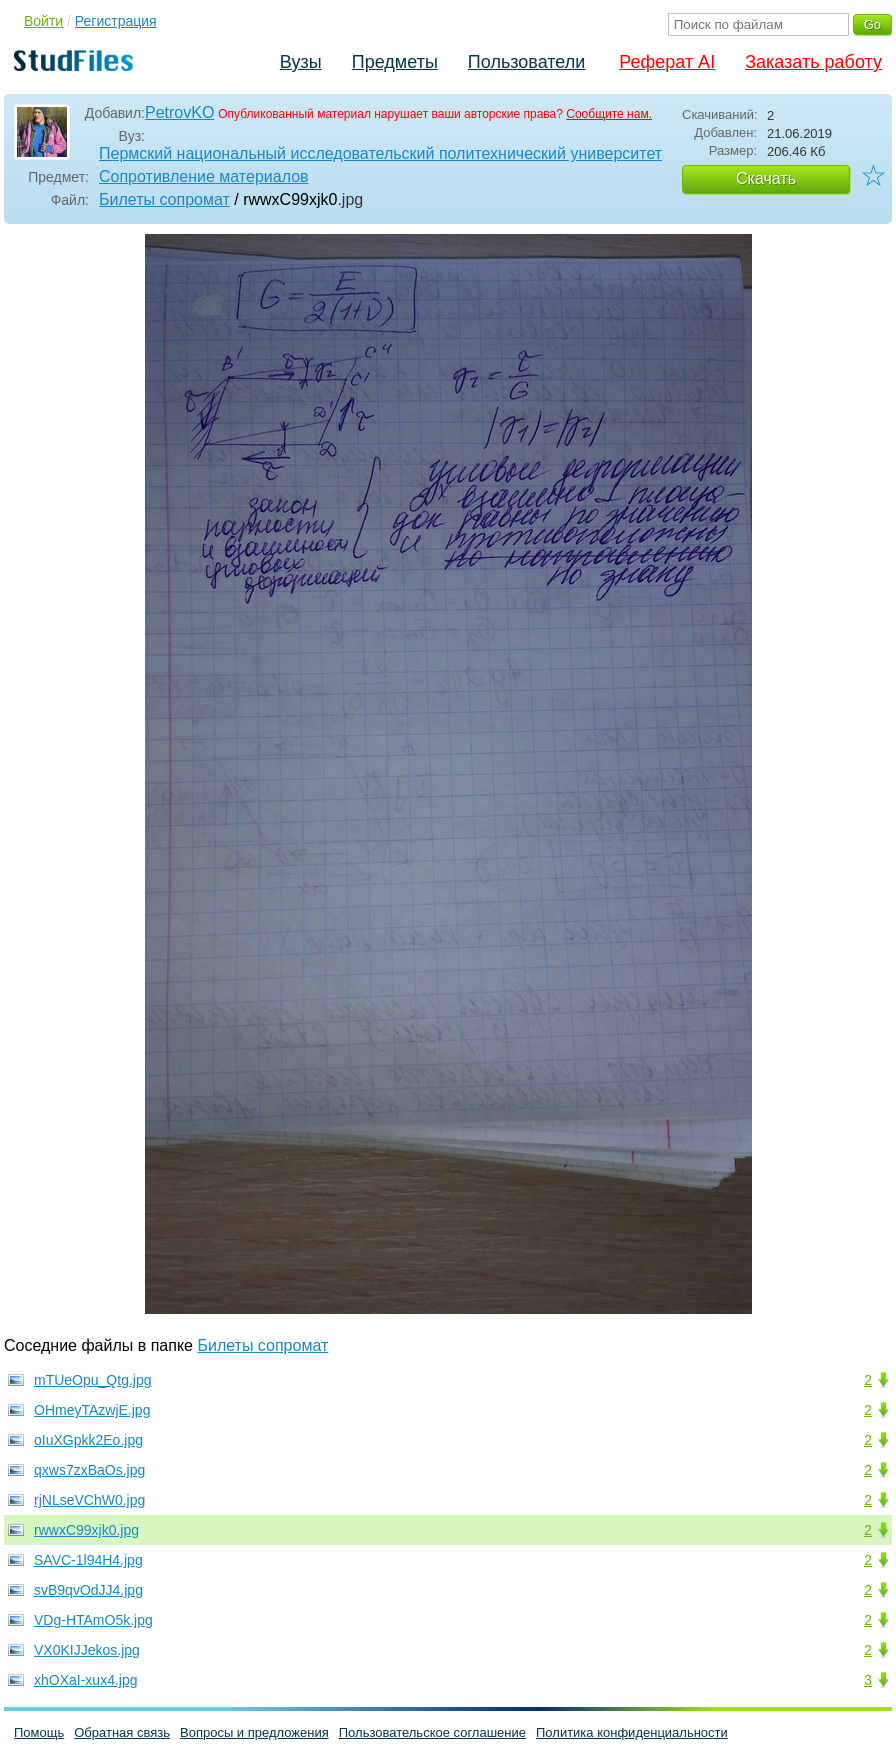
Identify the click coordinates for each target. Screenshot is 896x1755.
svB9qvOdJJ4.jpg (88, 1590)
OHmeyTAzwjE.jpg (92, 1410)
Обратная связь (122, 1732)
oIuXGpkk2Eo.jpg (88, 1440)
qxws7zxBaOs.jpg (89, 1470)
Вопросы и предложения (254, 1732)
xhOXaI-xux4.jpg (86, 1680)
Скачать (766, 178)
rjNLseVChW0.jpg (89, 1500)
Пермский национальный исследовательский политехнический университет (380, 153)
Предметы (395, 62)
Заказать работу (813, 62)
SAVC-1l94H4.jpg (88, 1560)
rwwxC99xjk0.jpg (86, 1530)
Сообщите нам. (609, 114)
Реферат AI (667, 62)
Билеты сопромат (164, 199)
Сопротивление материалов (204, 176)
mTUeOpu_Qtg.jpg (93, 1380)
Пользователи (526, 62)
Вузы (301, 62)
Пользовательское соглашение (432, 1732)
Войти (43, 21)
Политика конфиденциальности (632, 1732)
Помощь (39, 1732)
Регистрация (116, 21)
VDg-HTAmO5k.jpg (93, 1620)
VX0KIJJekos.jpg (87, 1650)
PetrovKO (179, 112)
